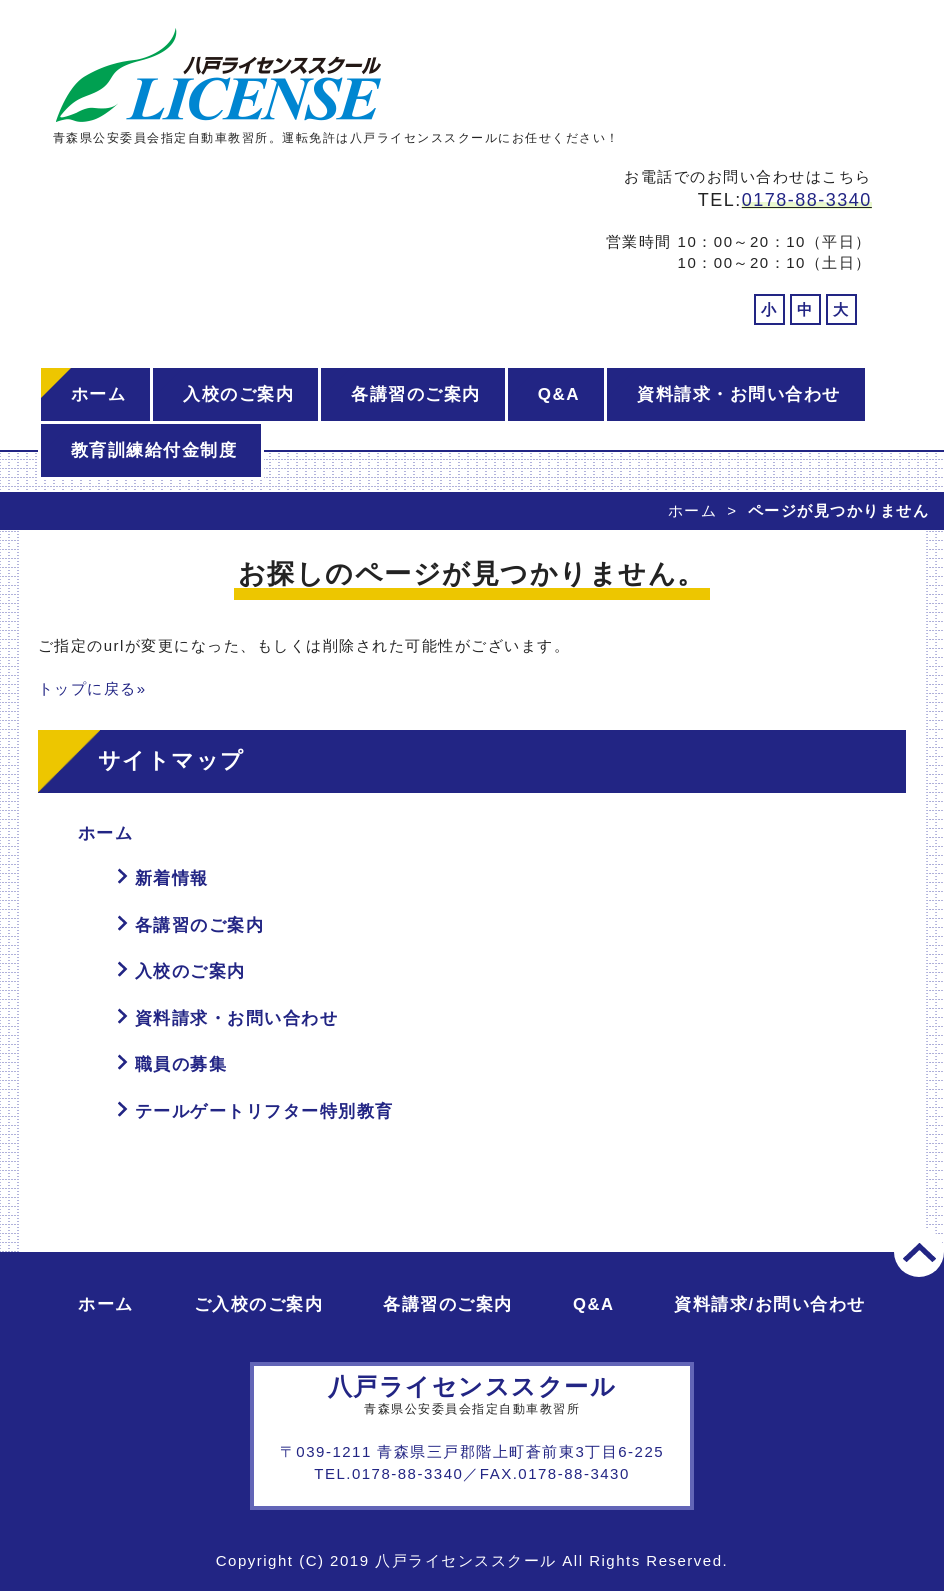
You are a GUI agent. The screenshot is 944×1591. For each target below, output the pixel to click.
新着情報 (172, 878)
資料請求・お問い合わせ (739, 394)
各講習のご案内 (416, 394)
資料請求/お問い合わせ (769, 1304)
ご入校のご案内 (259, 1304)
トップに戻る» (92, 688)
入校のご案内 (238, 394)
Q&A (559, 394)
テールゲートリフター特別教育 (264, 1111)
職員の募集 (181, 1064)
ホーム (99, 394)
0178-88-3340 (807, 200)
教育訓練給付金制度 (154, 450)
